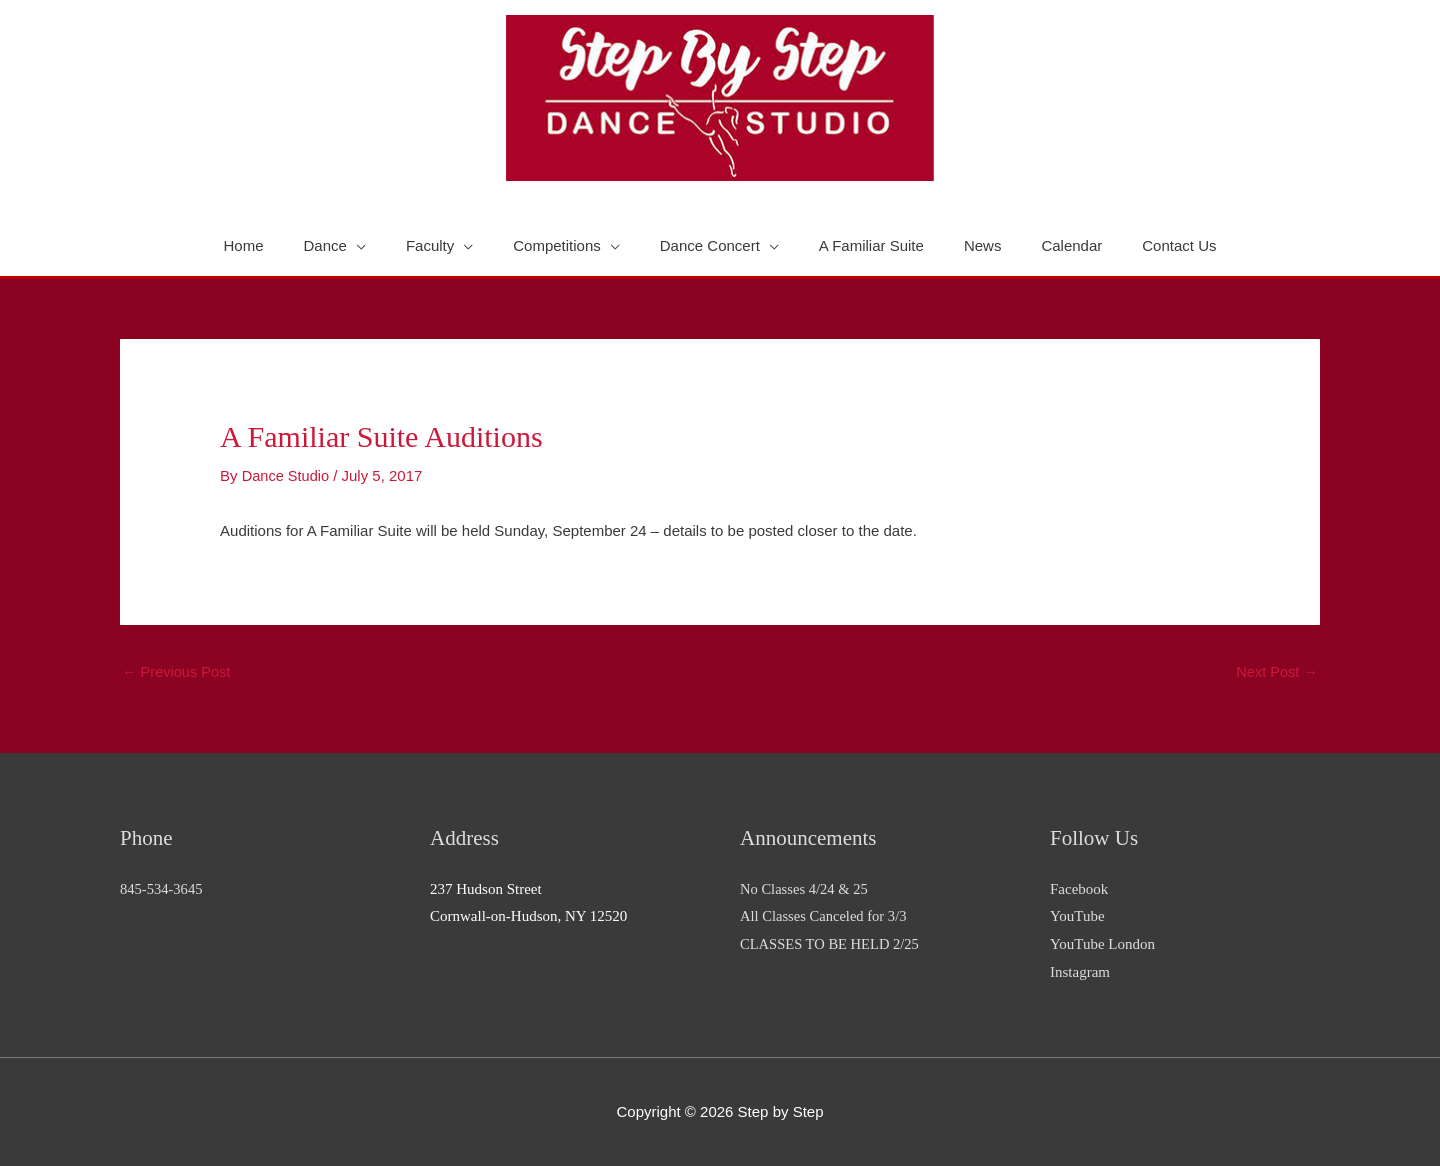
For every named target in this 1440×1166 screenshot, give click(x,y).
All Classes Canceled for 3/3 (826, 917)
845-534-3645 (162, 889)
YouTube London (1102, 945)
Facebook (1079, 889)
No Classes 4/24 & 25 (806, 889)
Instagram (1080, 973)
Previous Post (178, 672)
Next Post (1276, 672)
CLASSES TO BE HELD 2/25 (832, 945)
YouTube (1077, 917)
